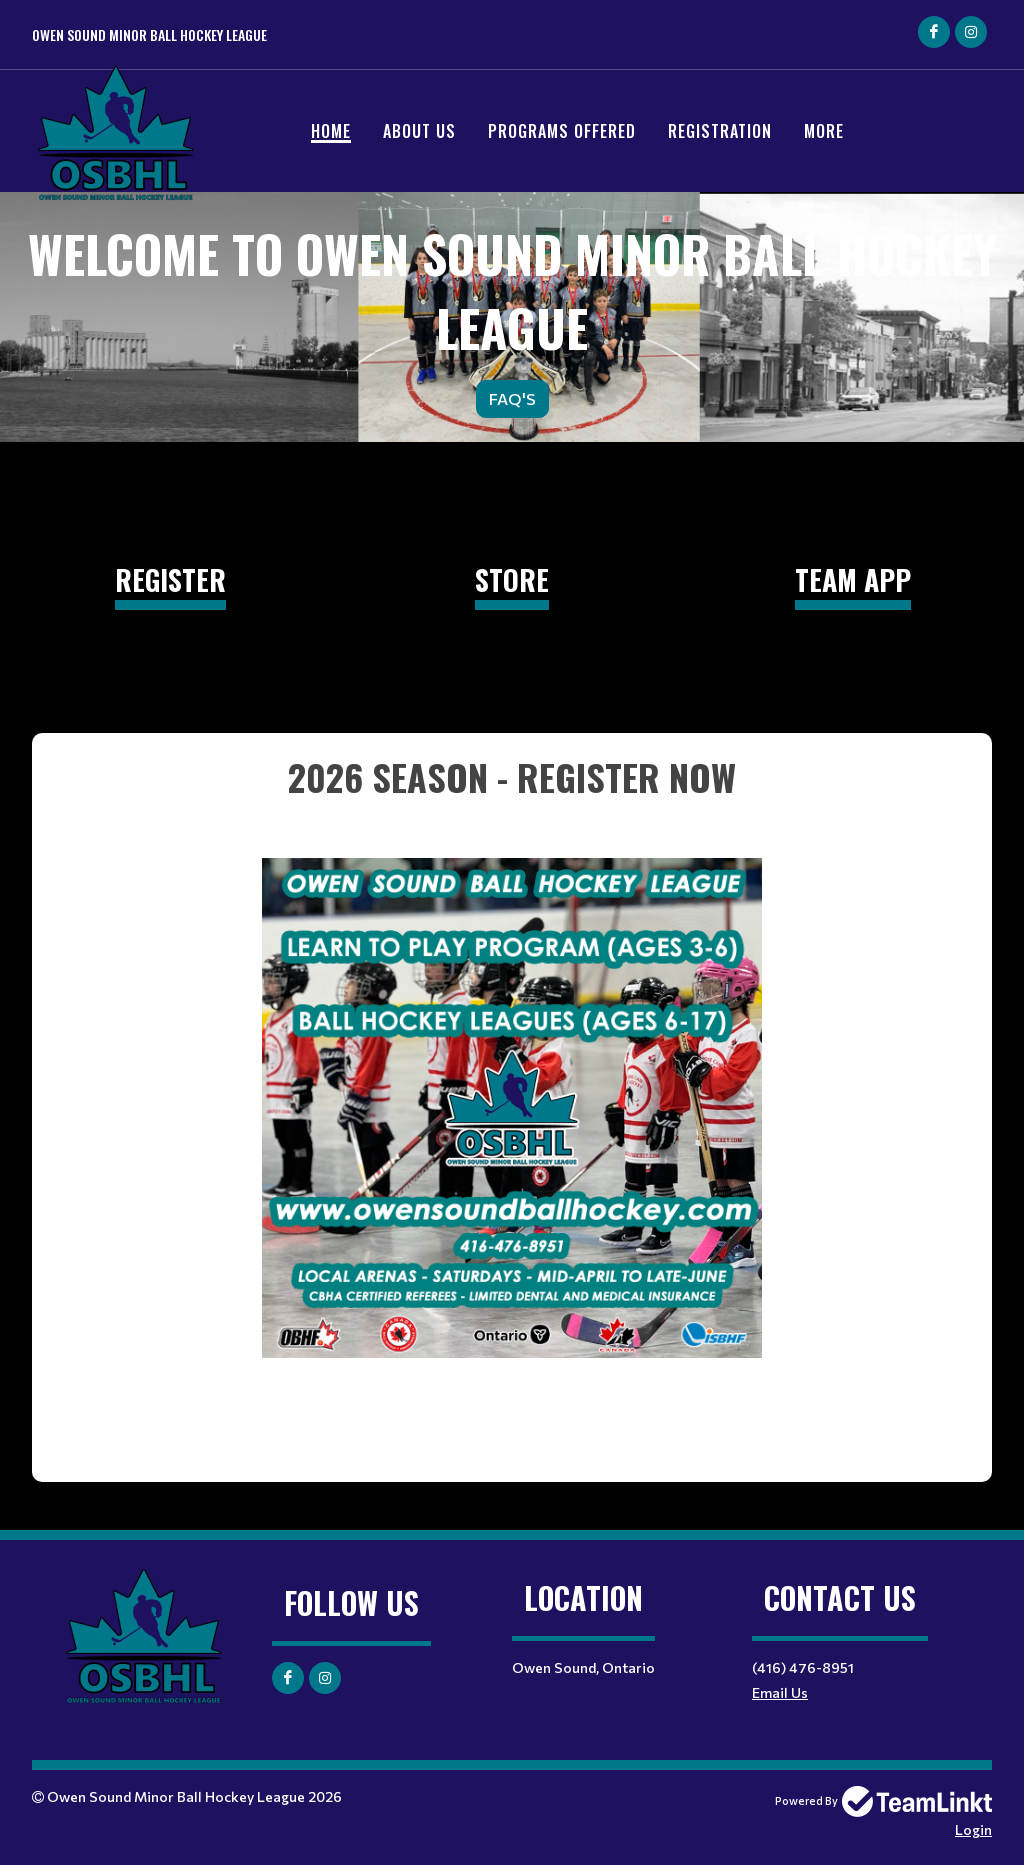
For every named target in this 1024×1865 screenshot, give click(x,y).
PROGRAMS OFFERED (562, 131)
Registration (720, 131)
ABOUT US (419, 131)
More (824, 131)
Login (973, 1829)
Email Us (780, 1692)
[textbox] (512, 1081)
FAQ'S (512, 398)
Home (331, 131)
